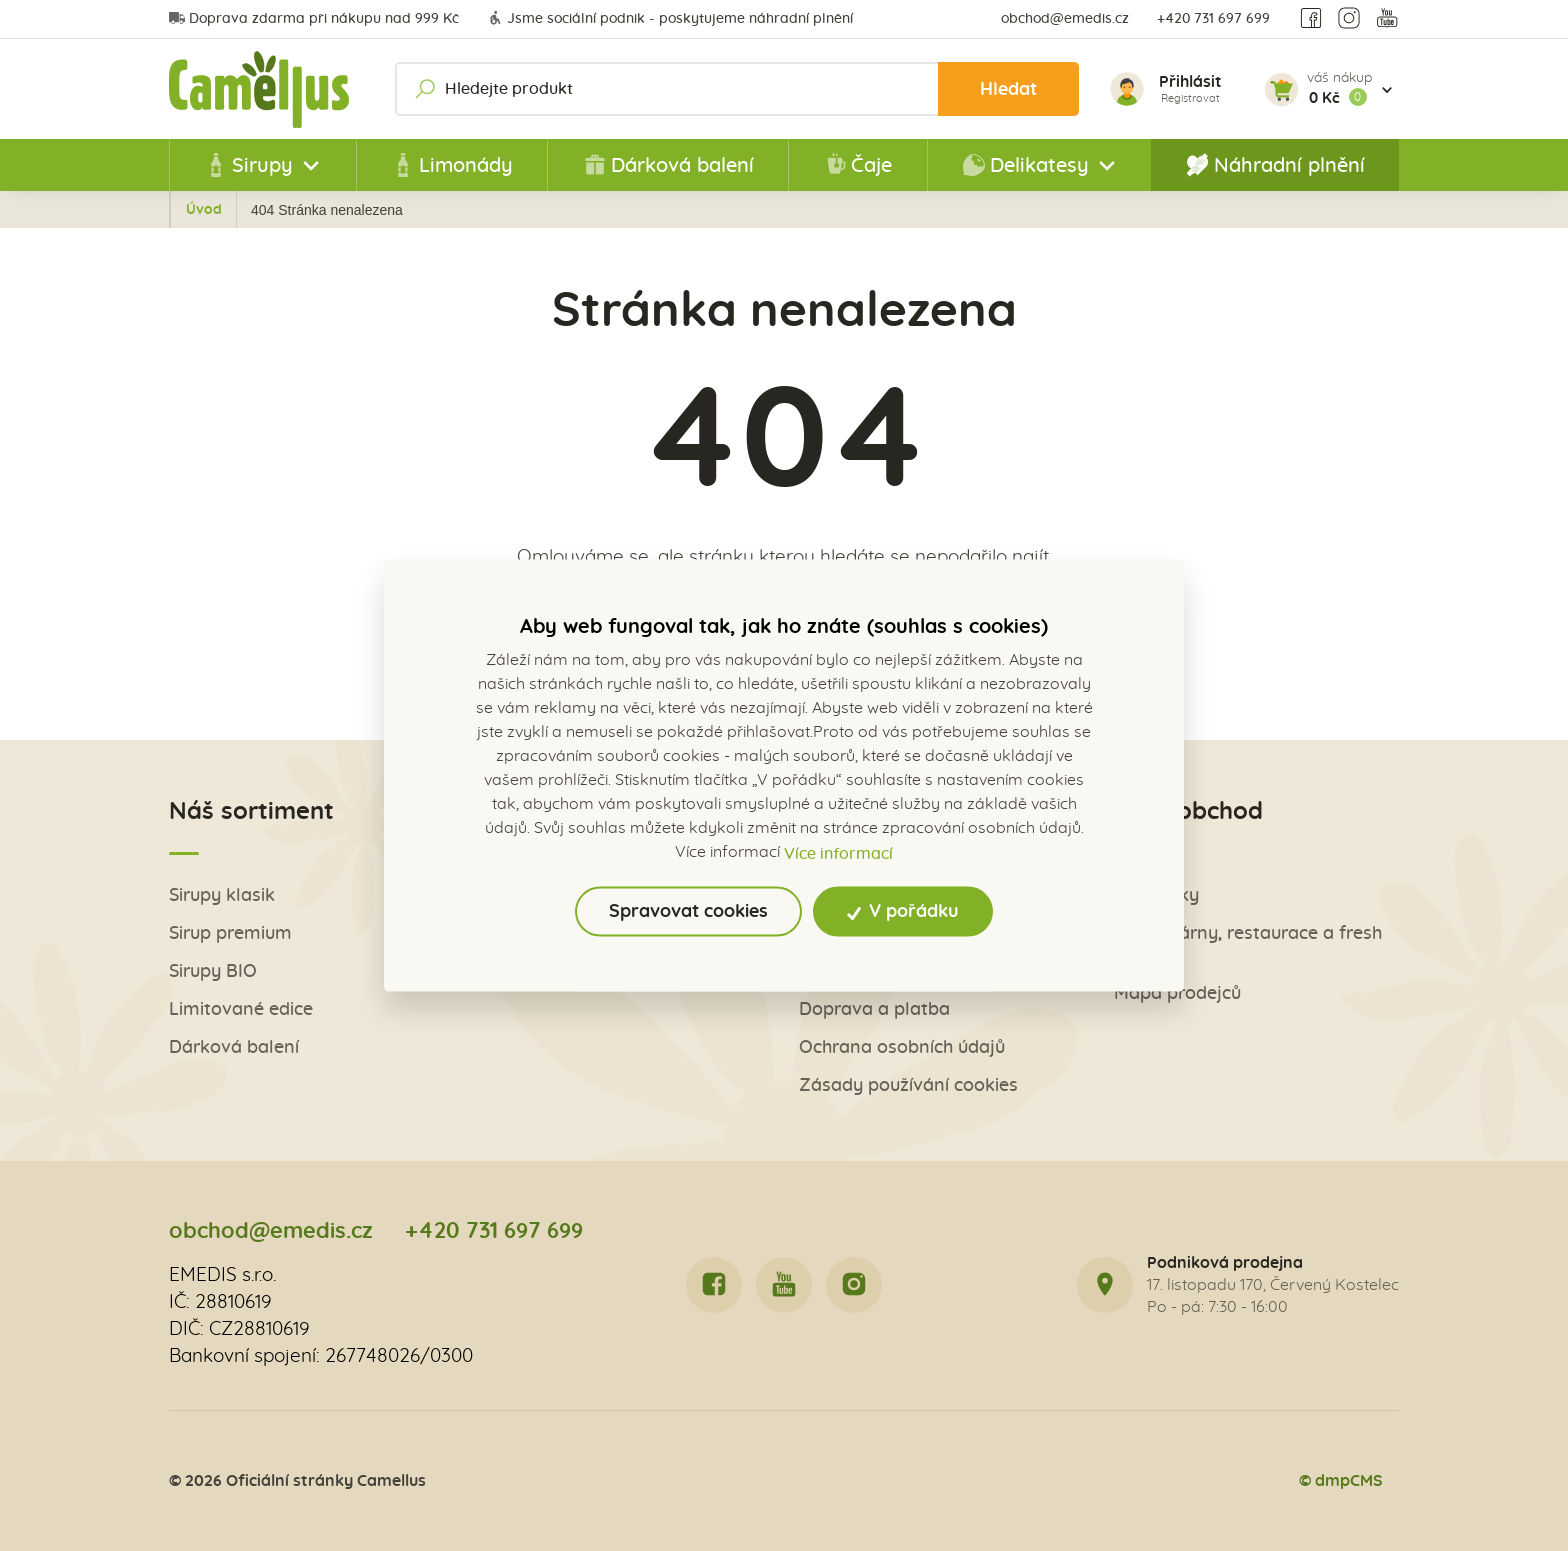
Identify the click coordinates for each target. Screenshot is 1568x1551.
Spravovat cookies (688, 911)
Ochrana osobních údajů (902, 1047)
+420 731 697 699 (1213, 19)
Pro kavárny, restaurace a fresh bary (1248, 944)
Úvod (291, 210)
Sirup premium (230, 933)
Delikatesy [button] (1025, 165)
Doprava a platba (874, 1009)
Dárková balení (668, 165)
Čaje (857, 165)
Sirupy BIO (213, 971)
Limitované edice (241, 1009)
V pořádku (903, 911)
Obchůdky (1156, 895)
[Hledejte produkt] (737, 89)
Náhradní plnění (1275, 165)
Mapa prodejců (1177, 993)
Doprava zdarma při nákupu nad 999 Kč (314, 19)
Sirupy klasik (222, 895)
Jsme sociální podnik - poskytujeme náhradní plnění (670, 19)
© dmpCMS (1341, 1481)
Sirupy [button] (248, 165)
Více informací (838, 853)
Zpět (213, 210)
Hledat (1008, 89)
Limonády (452, 165)
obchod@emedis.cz (1065, 19)
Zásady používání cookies (908, 1085)
